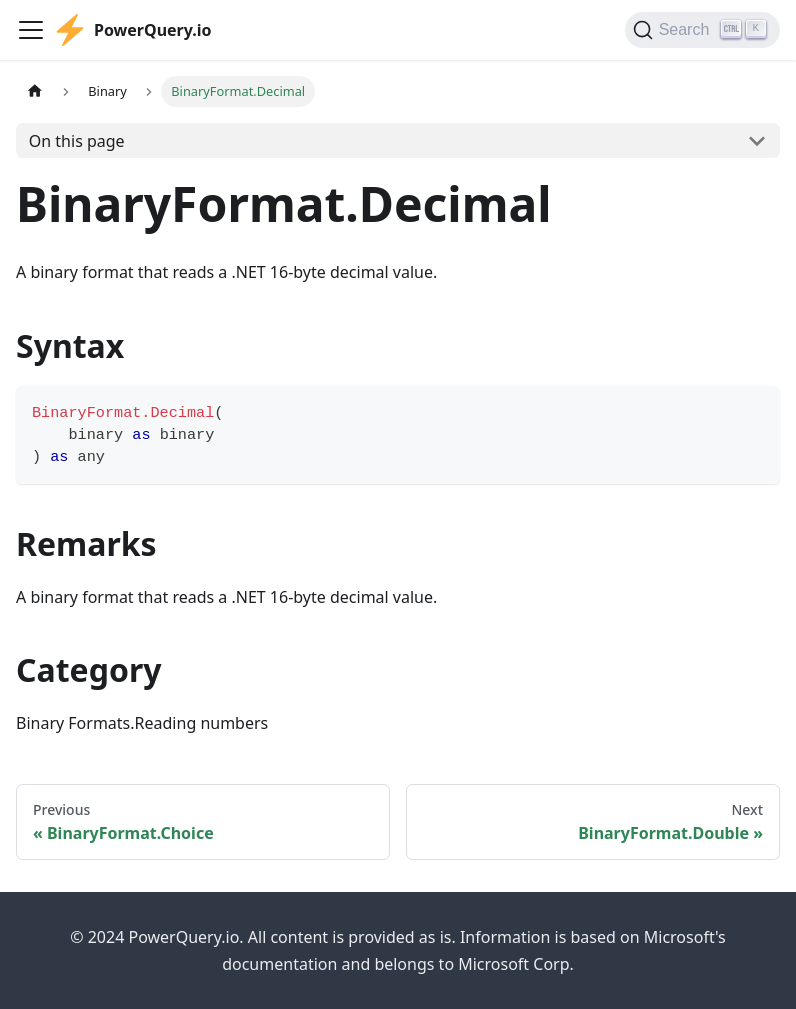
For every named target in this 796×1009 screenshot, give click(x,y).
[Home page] (35, 91)
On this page (77, 141)
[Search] (702, 30)
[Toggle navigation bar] (31, 30)
